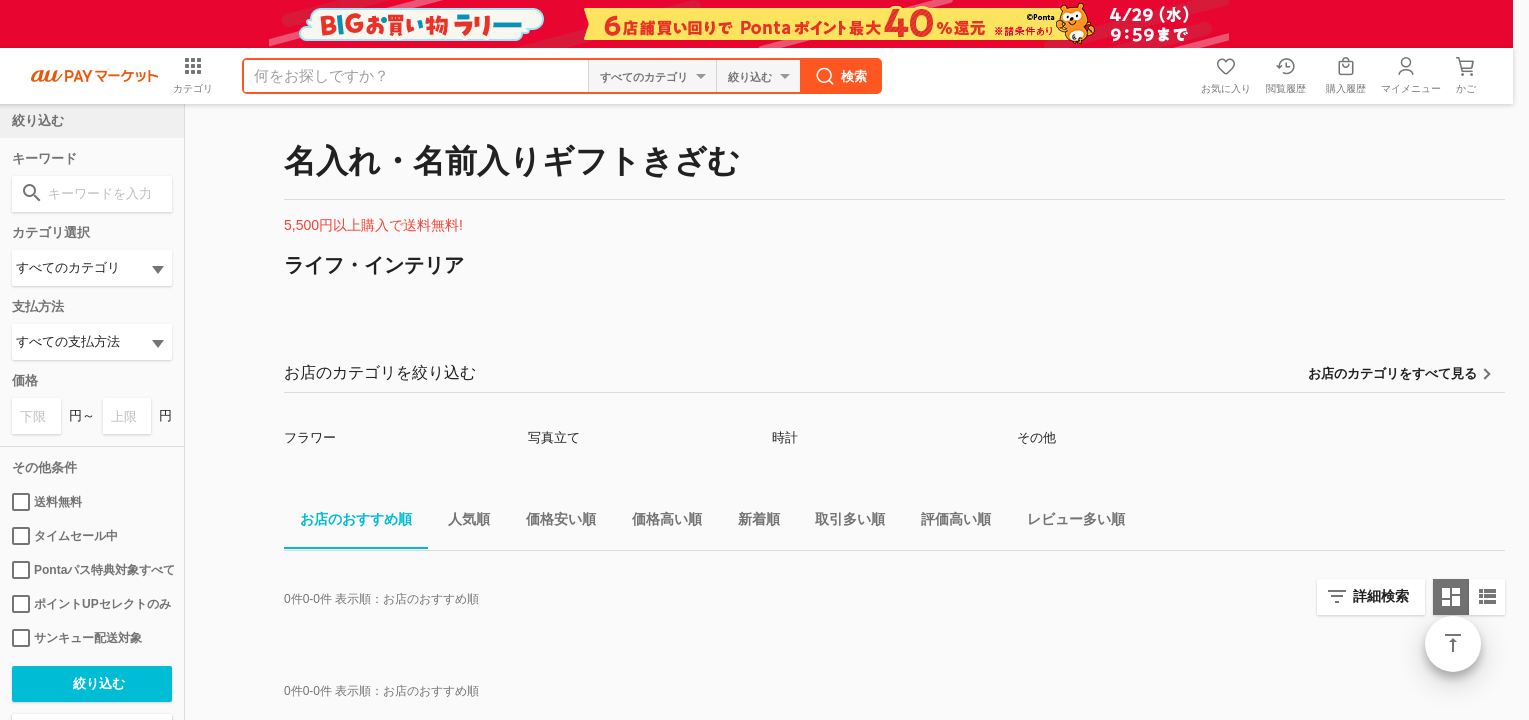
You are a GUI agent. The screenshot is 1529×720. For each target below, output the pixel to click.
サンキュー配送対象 (77, 638)
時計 (785, 437)
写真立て (554, 437)
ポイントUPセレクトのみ (91, 604)
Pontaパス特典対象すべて (92, 570)
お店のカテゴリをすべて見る (1392, 373)
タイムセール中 (65, 536)
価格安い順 (553, 522)
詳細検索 (1381, 596)
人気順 (461, 522)
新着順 (751, 522)
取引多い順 (842, 522)
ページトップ (1453, 644)
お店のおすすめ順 (348, 522)
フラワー (310, 437)
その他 (1036, 437)
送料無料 (47, 502)
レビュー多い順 (1068, 522)
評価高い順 (948, 522)
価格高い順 (659, 522)
